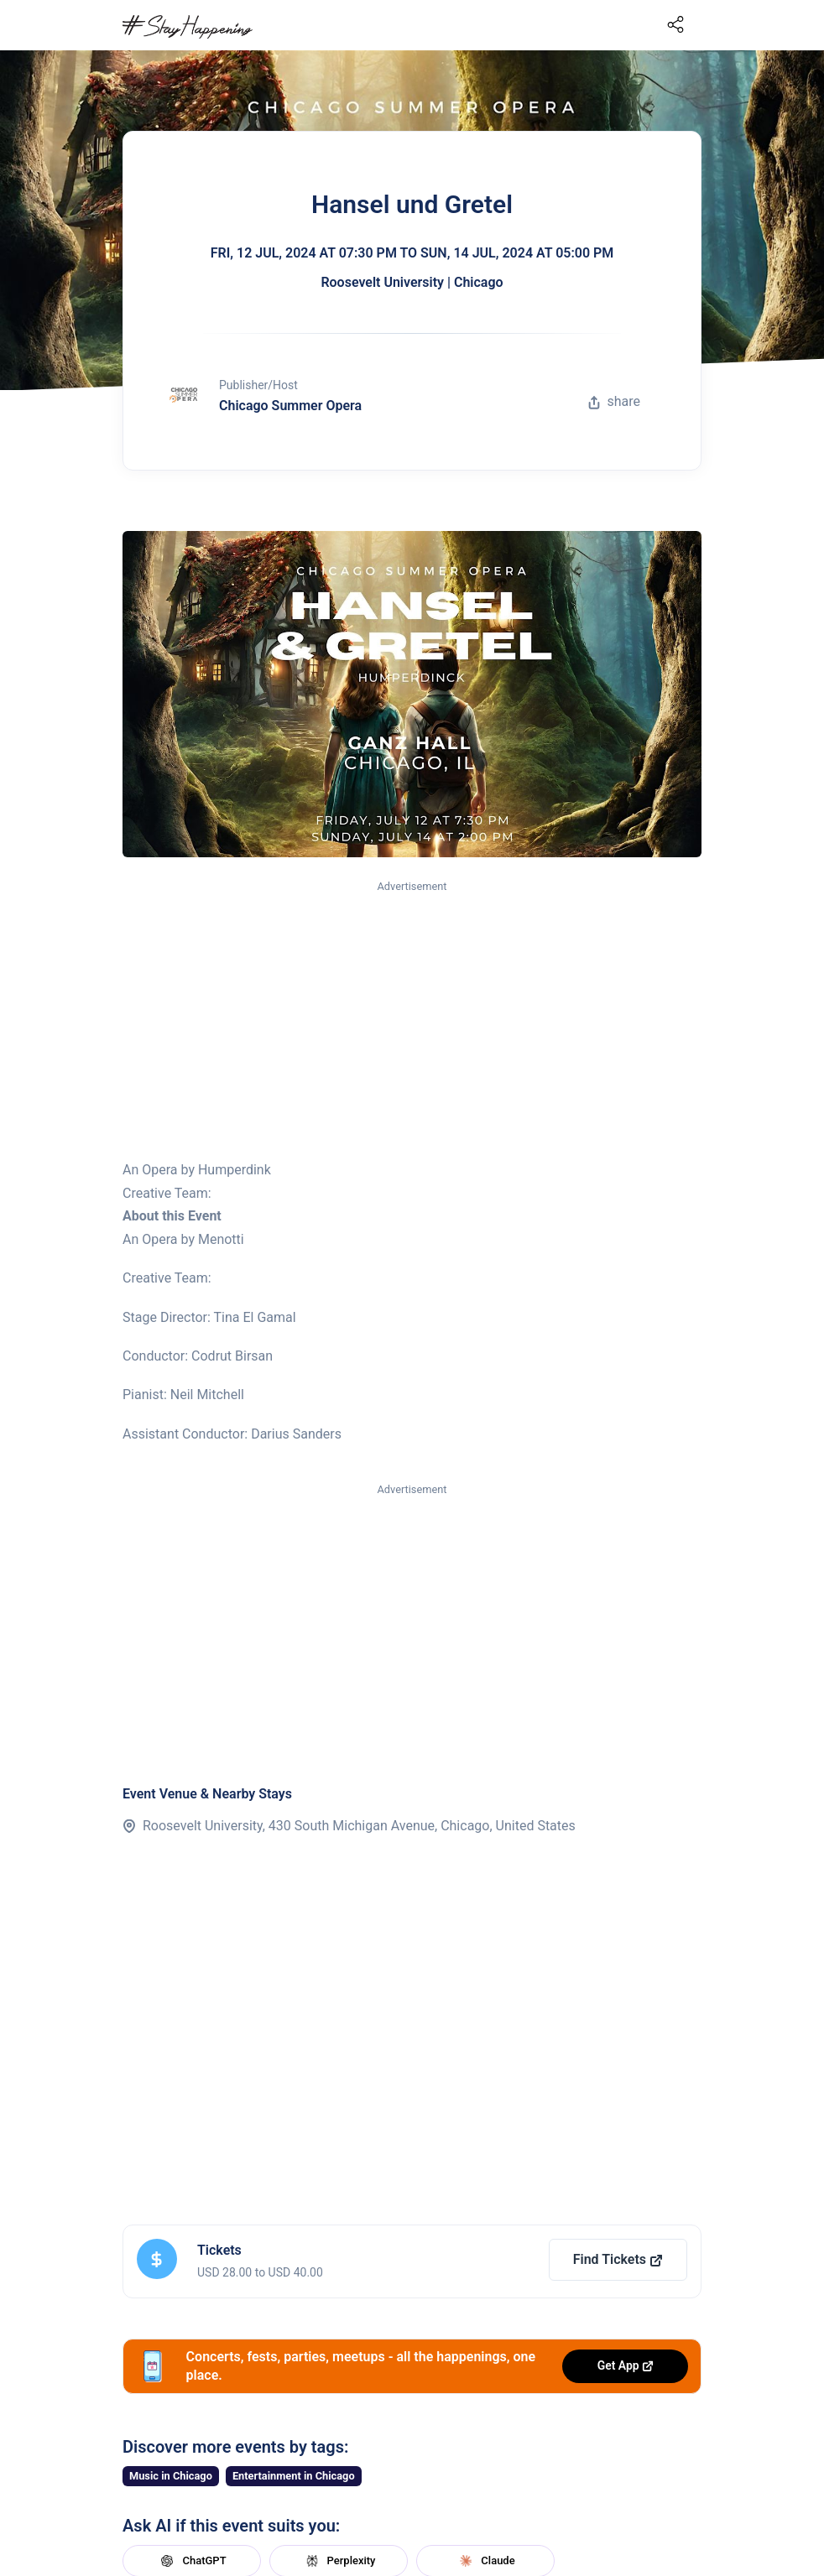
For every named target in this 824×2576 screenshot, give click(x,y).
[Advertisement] (412, 1020)
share (614, 401)
